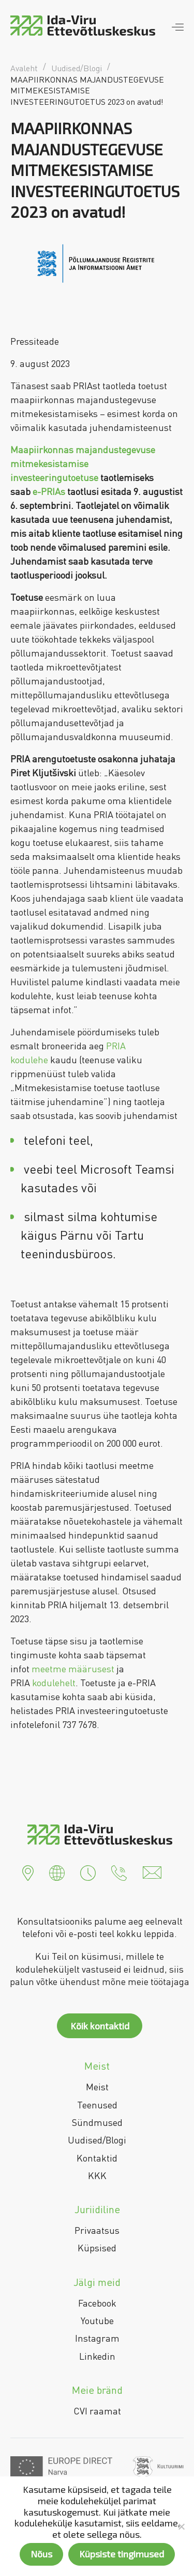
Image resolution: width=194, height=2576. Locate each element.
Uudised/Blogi (97, 2140)
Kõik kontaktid (99, 2025)
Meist (97, 2086)
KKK (97, 2175)
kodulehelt (54, 1682)
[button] (28, 1871)
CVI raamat (97, 2411)
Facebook (97, 2303)
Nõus (41, 2553)
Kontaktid (97, 2158)
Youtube (97, 2320)
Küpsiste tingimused (121, 2553)
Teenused (97, 2104)
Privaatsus (97, 2230)
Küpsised (97, 2247)
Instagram (97, 2338)
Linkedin (97, 2356)
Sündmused (97, 2122)
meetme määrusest (73, 1668)
